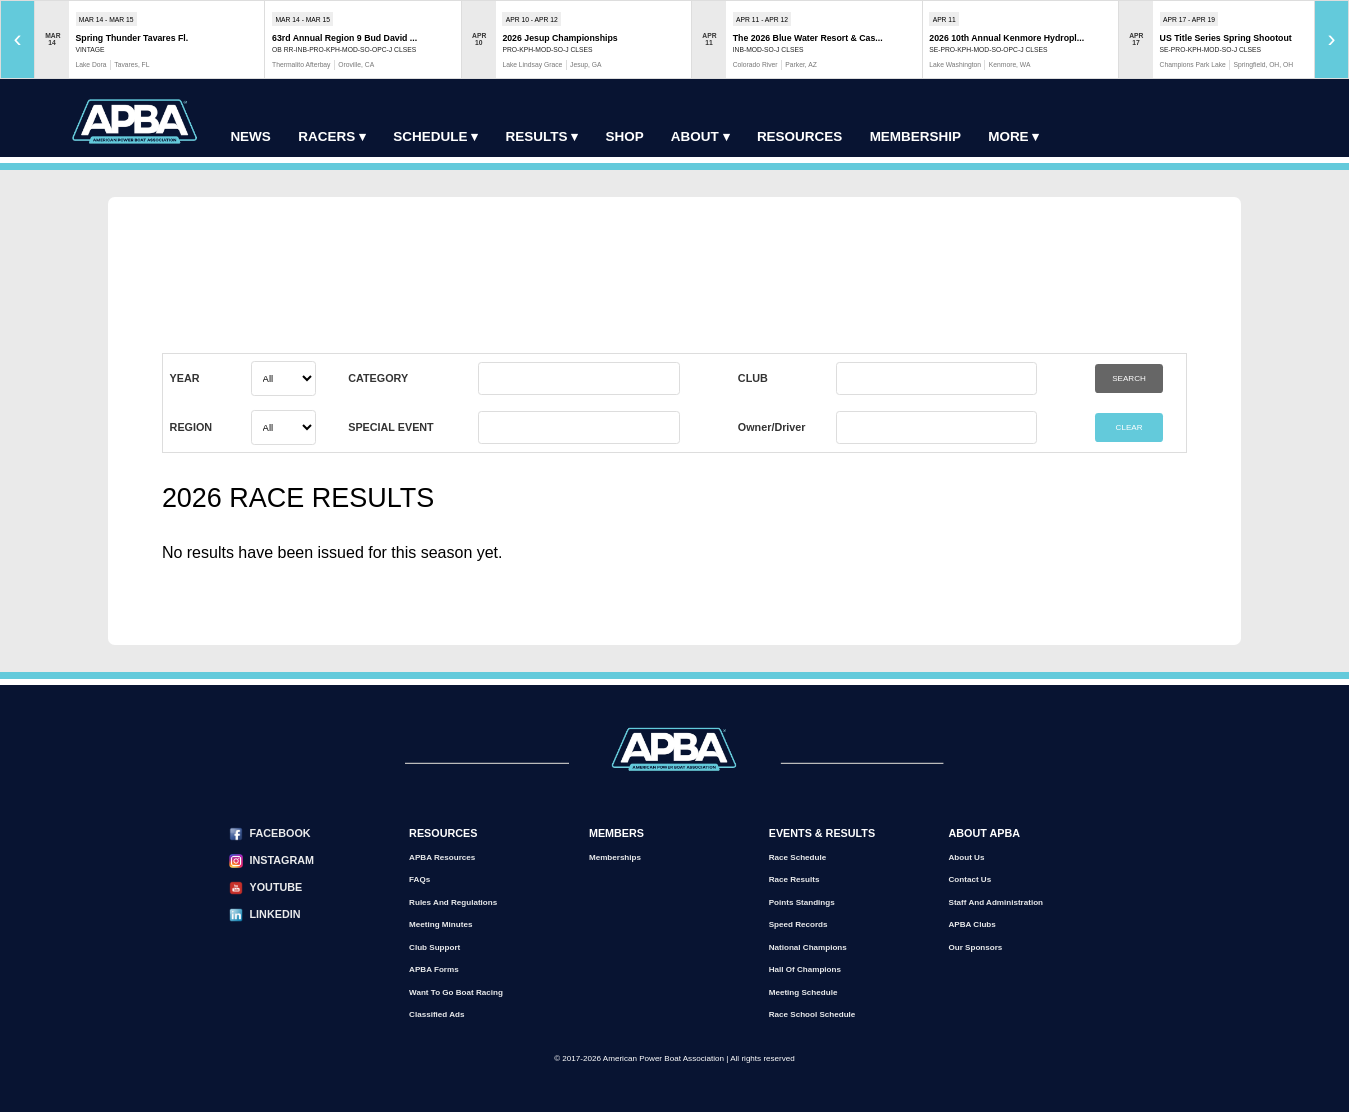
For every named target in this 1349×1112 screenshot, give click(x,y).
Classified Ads (436, 1014)
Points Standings (802, 902)
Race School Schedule (812, 1014)
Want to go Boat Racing (456, 992)
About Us (967, 857)
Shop (625, 136)
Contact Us (970, 879)
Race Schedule (797, 857)
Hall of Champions (805, 969)
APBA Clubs (972, 924)
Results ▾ (541, 136)
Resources (799, 136)
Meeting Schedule (803, 992)
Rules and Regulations (453, 902)
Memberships (615, 857)
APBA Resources (442, 857)
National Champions (808, 947)
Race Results (794, 879)
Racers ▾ (332, 136)
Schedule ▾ (435, 136)
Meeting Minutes (440, 924)
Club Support (434, 947)
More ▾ (1013, 136)
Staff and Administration (996, 902)
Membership (915, 136)
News (250, 136)
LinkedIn (275, 914)
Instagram (282, 860)
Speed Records (798, 924)
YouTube (276, 887)
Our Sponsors (976, 947)
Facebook (280, 833)
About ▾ (700, 136)
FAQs (419, 879)
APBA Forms (434, 969)
